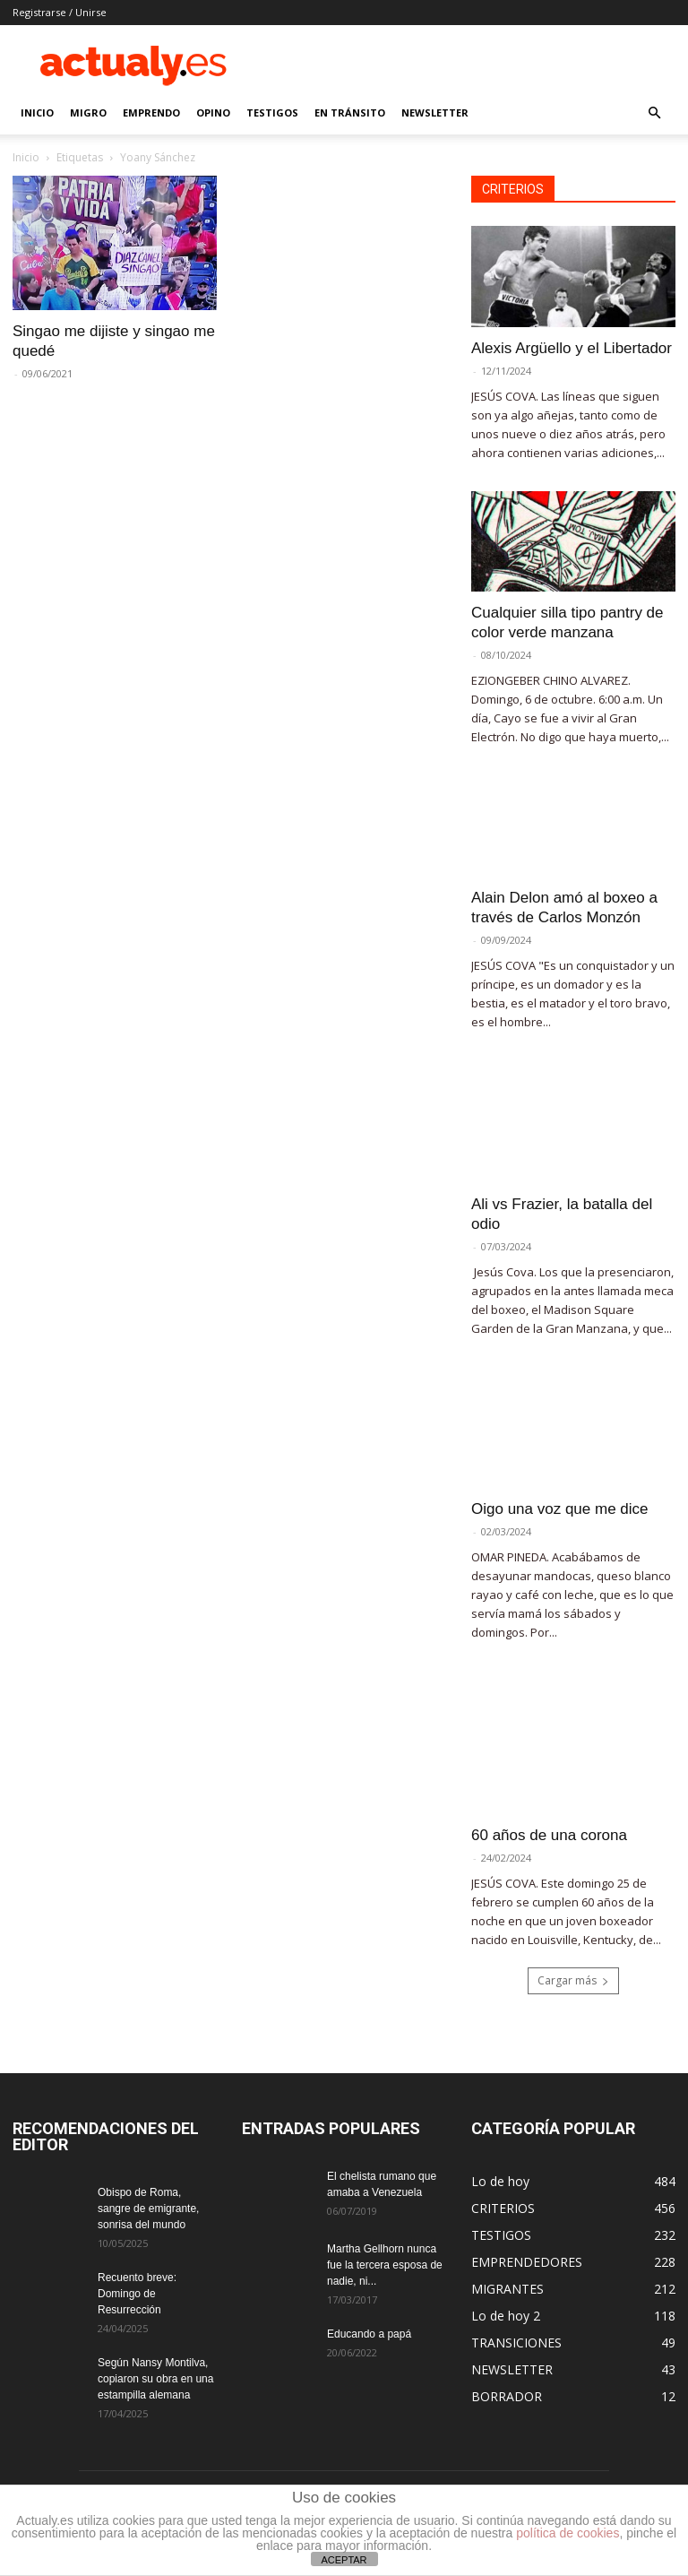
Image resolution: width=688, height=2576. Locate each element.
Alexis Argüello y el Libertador (571, 348)
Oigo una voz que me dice (560, 1508)
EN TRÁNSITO (349, 112)
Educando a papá (369, 2334)
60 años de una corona (549, 1835)
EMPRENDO (151, 112)
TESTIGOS (272, 112)
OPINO (213, 112)
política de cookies (567, 2533)
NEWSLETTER (435, 112)
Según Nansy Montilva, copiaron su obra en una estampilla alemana (155, 2378)
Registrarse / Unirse (60, 12)
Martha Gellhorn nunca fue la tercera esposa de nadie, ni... (385, 2265)
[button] (653, 113)
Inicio (26, 157)
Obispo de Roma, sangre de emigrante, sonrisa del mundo (148, 2208)
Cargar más (573, 1980)
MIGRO (88, 112)
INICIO (37, 112)
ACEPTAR (343, 2559)
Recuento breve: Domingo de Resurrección (137, 2293)
